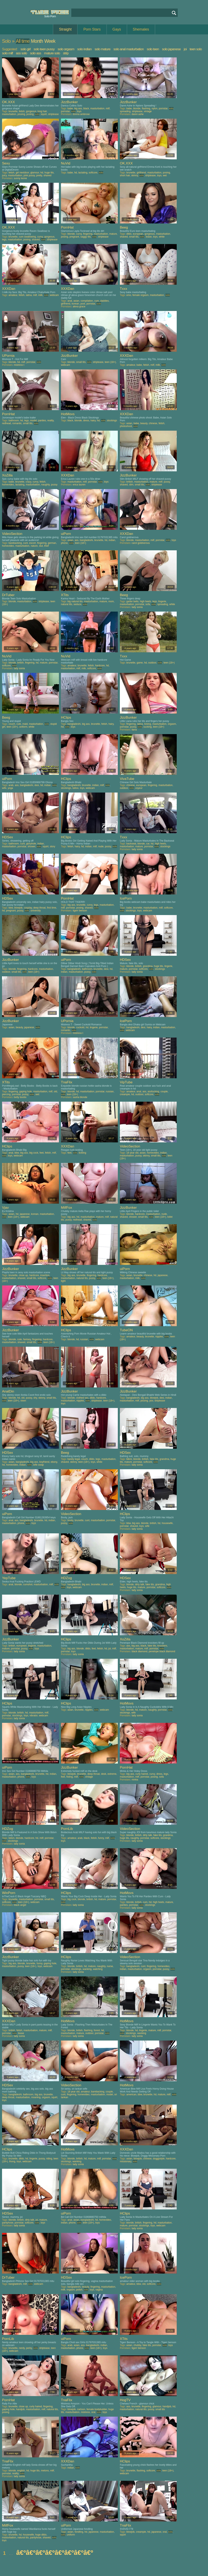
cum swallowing (27, 236)
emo (128, 295)
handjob (20, 2409)
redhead (6, 423)
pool (82, 303)
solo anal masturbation (128, 49)
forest (97, 2030)
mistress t (19, 364)
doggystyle (159, 2158)
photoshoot (126, 426)
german (52, 543)
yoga (10, 788)
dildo (128, 233)
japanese (29, 1027)
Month (37, 41)
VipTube (126, 1082)
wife (4, 788)
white (162, 236)
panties (42, 420)
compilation (87, 300)
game (140, 662)
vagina (99, 2289)
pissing (21, 114)
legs (4, 239)
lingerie (162, 601)
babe (70, 108)
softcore (93, 172)
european (138, 233)
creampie (125, 1094)
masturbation (9, 114)
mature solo (52, 53)
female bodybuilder (97, 2409)
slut (41, 545)
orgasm (172, 724)
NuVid (65, 163)
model (33, 420)
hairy (92, 420)
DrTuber (8, 595)
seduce (77, 604)
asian (76, 300)
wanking (87, 1969)
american (131, 2094)
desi (37, 785)
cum (96, 300)
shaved (47, 175)
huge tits (49, 172)
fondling (79, 2531)
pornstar (65, 111)
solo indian (84, 49)
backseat (131, 843)
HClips (66, 717)
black (86, 108)
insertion (44, 1275)
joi (185, 49)
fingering (87, 233)
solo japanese (171, 49)
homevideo (8, 484)
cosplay (28, 907)
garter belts (132, 601)
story (52, 846)
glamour (34, 172)
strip (65, 53)
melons (45, 2470)
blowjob (18, 907)
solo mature (102, 49)
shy (35, 1397)
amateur (13, 295)
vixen (23, 1400)
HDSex (7, 837)
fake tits (154, 1459)
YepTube (9, 1578)
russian (110, 1091)
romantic (17, 423)
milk (40, 295)
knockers (162, 1645)
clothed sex (82, 1397)
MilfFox (66, 1208)
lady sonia (137, 607)
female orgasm (140, 295)
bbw (11, 907)
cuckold (80, 1027)
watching (97, 1969)
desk (103, 1773)
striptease (53, 114)
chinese (153, 423)
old (55, 1091)
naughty (45, 484)
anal (69, 300)
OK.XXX (8, 102)
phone (64, 543)
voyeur (138, 788)
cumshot (27, 1584)
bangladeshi (86, 540)
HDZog (66, 1578)
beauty (143, 423)
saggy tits (85, 236)
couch (12, 724)
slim (131, 484)
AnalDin (8, 1391)
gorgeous (31, 111)
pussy (54, 484)
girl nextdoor (22, 172)
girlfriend (141, 172)
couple (164, 1091)
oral (93, 2412)
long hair (42, 111)
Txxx (123, 289)
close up (23, 1275)
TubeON (126, 1330)
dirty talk (139, 1584)
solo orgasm (66, 49)
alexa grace (79, 306)
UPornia (8, 356)
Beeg (124, 227)
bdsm (11, 1838)
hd (41, 172)
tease (149, 236)
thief (46, 545)
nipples (159, 1336)
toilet (169, 1216)
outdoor (152, 662)
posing (30, 114)
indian (112, 540)
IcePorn (126, 898)
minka (135, 1779)
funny (101, 1838)
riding (49, 2158)
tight (63, 1281)
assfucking (153, 1091)
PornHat (67, 227)
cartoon (81, 2409)
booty (70, 1520)
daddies (104, 300)
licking (147, 724)
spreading (125, 111)
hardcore (100, 665)
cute (18, 724)
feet (42, 1152)
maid (25, 724)
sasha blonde (80, 1097)
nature (34, 545)
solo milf (7, 53)
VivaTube (127, 779)
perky (29, 2348)
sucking (147, 726)
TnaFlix (66, 1082)
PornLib (67, 1829)
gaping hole (25, 1091)
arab (11, 785)
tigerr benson (80, 910)
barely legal (73, 1459)
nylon (154, 108)
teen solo (196, 49)
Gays (117, 29)
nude (101, 846)
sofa (147, 604)
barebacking (15, 543)
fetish (22, 111)
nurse (110, 1966)
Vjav (5, 1208)
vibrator (33, 1715)
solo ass (35, 53)
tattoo (76, 788)
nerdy (22, 2348)
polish (79, 2289)
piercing (6, 1094)
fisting (69, 1776)
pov (151, 1400)
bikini (129, 1459)
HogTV (125, 2400)
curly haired (141, 1773)
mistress (85, 2412)
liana (134, 729)
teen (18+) (110, 362)
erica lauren (79, 484)
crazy (28, 481)
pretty (39, 175)
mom (111, 601)
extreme (112, 1773)
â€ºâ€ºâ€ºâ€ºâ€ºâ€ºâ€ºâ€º (54, 2552)
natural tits (66, 604)
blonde (136, 108)
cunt (25, 543)
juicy (4, 175)
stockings (112, 420)
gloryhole (31, 843)
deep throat (39, 907)
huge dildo (41, 2534)
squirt (44, 114)
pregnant (74, 236)
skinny (134, 175)
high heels (145, 601)
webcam (54, 295)
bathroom (14, 420)
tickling (82, 1152)
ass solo (21, 53)
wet (165, 175)
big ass (78, 108)
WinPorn (8, 1893)
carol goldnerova (141, 543)
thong (12, 2161)
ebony (54, 1461)
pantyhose (7, 2222)
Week (49, 41)
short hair (125, 175)
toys (79, 111)
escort (32, 543)
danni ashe (138, 114)
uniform (23, 726)
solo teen (153, 49)
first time (51, 907)
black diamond (139, 1651)
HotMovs (68, 414)
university (35, 910)
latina (29, 295)
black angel (20, 1905)
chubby (137, 2345)
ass (76, 540)
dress (86, 420)
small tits (134, 236)
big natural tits (75, 601)
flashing (146, 108)
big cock (33, 1152)
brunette (13, 111)
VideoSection (12, 534)
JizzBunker (69, 102)
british (129, 481)
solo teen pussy (44, 49)
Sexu (6, 163)
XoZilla (7, 475)
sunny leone (20, 178)
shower (31, 846)
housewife (167, 1523)
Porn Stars (92, 29)
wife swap (38, 1464)
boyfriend (44, 1461)
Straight (65, 29)
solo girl (26, 49)
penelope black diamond (162, 1651)
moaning (35, 2097)
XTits (65, 595)
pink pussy (29, 175)
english (21, 2470)
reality (50, 420)
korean (75, 303)
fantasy (27, 1339)
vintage (148, 111)
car (147, 843)
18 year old (132, 1152)
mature (113, 233)
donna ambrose (81, 114)
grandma (147, 966)
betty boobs (20, 1097)
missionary (125, 2161)
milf (108, 108)
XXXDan (8, 289)
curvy (40, 236)
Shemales (141, 29)
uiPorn (66, 534)
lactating (82, 172)
